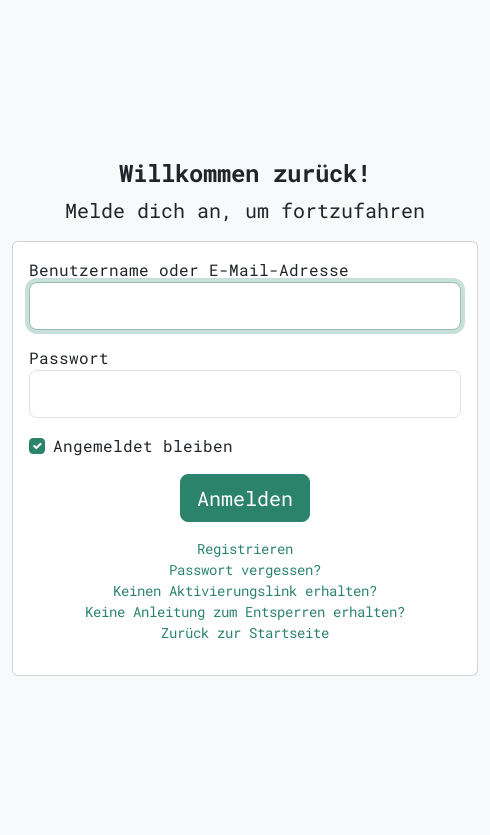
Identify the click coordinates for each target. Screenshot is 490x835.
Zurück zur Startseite (245, 632)
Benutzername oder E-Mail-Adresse (189, 269)
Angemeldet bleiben (143, 445)
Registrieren (245, 548)
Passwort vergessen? (245, 569)
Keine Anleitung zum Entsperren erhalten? (245, 611)
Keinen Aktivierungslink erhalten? (245, 590)
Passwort (69, 357)
